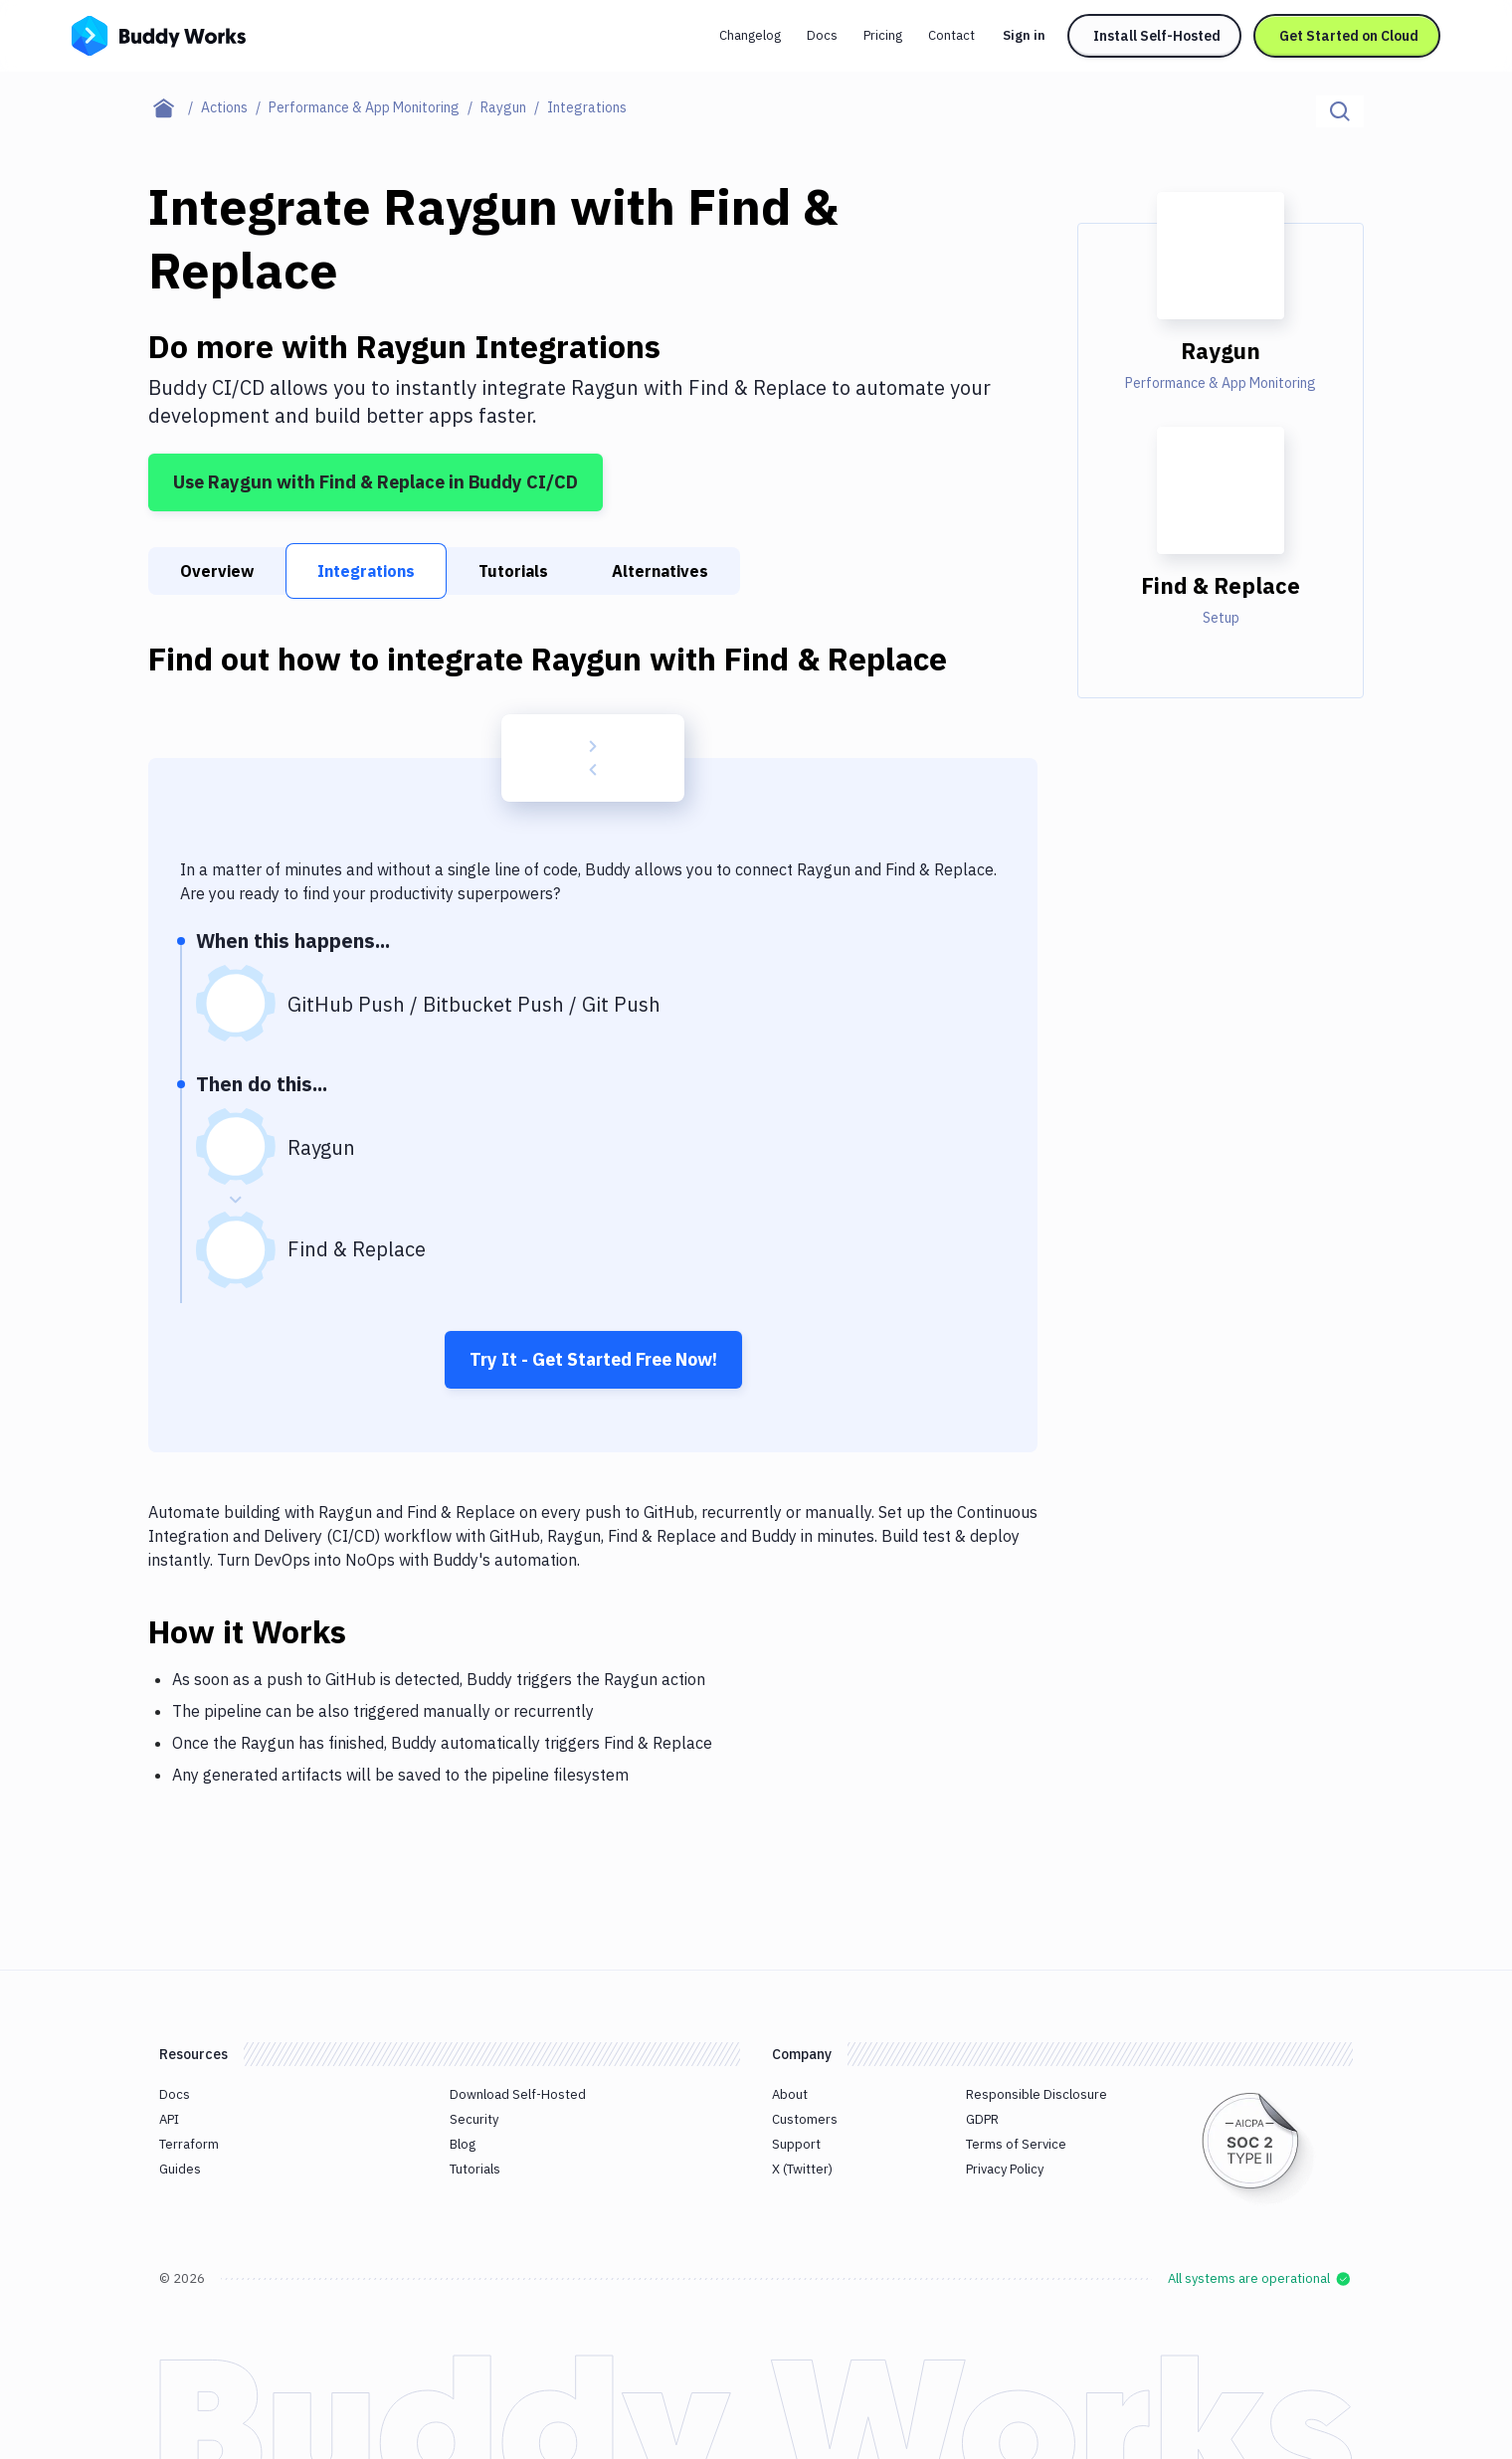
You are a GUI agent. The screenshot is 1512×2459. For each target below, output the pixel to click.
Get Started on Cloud (1348, 36)
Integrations (366, 571)
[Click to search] (1340, 111)
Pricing (882, 35)
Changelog (750, 35)
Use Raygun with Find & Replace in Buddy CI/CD (375, 482)
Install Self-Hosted (1157, 36)
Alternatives (660, 571)
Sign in (1024, 35)
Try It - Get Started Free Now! (593, 1359)
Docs (822, 35)
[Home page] (174, 107)
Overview (217, 571)
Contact (951, 35)
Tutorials (513, 571)
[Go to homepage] (159, 34)
